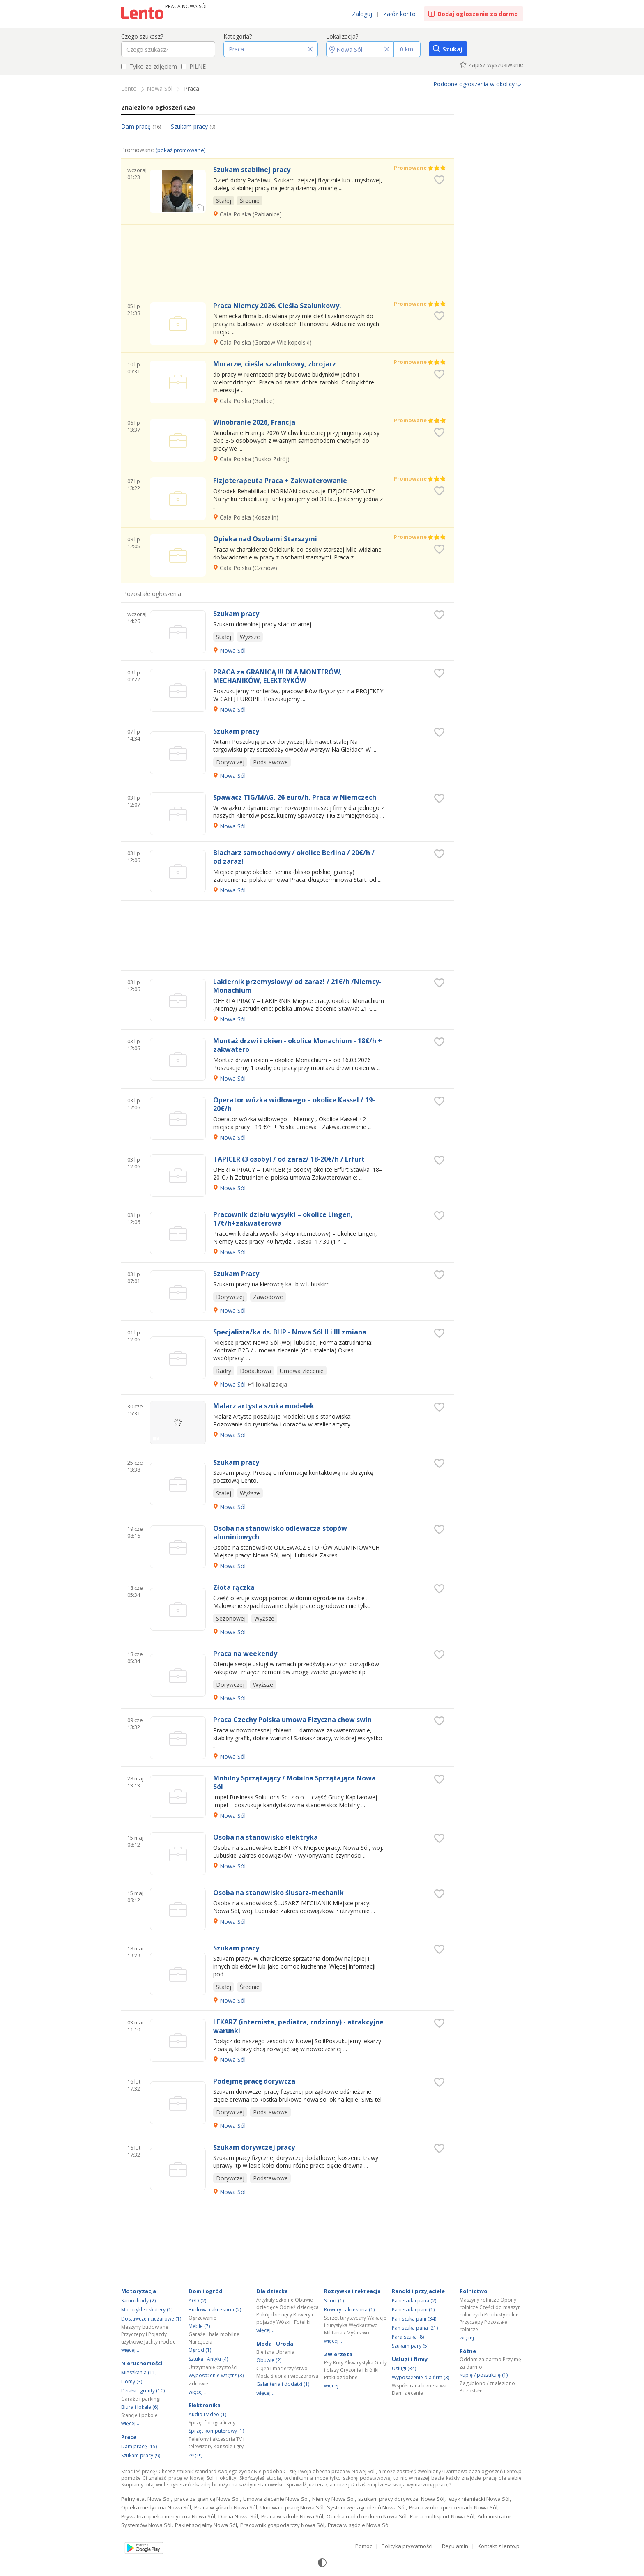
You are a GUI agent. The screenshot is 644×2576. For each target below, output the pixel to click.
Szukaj (452, 49)
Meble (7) (199, 2326)
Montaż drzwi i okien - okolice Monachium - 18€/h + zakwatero (297, 1045)
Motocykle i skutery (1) (146, 2309)
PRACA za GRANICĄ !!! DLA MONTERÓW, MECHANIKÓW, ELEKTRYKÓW (277, 676)
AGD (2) (197, 2300)
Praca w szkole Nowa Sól (292, 2516)
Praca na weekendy (245, 1653)
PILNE (193, 66)
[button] (270, 49)
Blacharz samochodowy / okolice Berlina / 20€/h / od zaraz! (294, 857)
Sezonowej (231, 1618)
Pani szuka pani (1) (413, 2309)
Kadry (223, 1371)
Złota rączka (234, 1587)
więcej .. (130, 2349)
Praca (128, 2436)
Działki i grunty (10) (143, 2390)
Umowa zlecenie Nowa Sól (276, 2498)
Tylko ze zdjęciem (149, 66)
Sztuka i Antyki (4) (208, 2358)
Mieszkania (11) (138, 2372)
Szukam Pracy (236, 1274)
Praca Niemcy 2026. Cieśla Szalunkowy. (277, 305)
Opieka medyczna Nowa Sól (156, 2507)
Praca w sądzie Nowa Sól (359, 2525)
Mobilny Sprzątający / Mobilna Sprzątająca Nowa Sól (294, 1782)
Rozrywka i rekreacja (352, 2291)
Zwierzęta (338, 2354)
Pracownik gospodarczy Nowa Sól (282, 2525)
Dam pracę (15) (139, 2446)
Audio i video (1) (207, 2414)
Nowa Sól (233, 650)
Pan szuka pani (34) (414, 2318)
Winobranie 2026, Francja (254, 422)
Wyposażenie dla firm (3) (420, 2377)
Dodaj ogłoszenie (477, 14)
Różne (468, 2351)
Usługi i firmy (410, 2359)
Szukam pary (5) (410, 2345)
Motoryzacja (138, 2291)
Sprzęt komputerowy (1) (216, 2430)
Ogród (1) (200, 2349)
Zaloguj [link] (362, 14)
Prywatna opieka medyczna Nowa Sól (168, 2516)
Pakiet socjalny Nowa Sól (206, 2525)
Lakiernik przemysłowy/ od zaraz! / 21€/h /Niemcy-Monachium (297, 986)
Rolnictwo (474, 2291)
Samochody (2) (138, 2300)
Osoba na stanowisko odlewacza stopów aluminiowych (280, 1532)
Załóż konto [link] (399, 14)
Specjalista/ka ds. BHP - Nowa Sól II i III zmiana (289, 1332)
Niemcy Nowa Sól (333, 2498)
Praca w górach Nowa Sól (225, 2507)
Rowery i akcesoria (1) (349, 2309)
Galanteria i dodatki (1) (282, 2383)
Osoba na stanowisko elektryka (265, 1837)
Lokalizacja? (342, 36)
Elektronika (205, 2405)
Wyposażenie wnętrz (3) (216, 2375)
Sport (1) (334, 2300)
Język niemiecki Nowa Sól (479, 2498)
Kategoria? (237, 36)
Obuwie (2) (268, 2360)
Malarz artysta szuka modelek (263, 1406)
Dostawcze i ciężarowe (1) (151, 2318)
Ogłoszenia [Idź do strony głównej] (143, 14)
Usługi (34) (404, 2368)
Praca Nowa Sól (186, 6)
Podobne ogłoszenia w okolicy (477, 84)
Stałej (223, 201)
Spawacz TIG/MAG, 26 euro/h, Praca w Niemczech (294, 797)
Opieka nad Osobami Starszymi (265, 539)
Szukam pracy (193, 126)
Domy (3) (131, 2381)
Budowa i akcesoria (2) (215, 2309)
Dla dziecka (272, 2291)
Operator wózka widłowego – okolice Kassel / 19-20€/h (294, 1104)
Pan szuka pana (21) (415, 2327)
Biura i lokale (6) (139, 2407)
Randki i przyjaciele (418, 2291)
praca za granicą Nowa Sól (207, 2498)
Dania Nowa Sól (238, 2516)
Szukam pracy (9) (140, 2455)
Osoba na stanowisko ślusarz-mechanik (278, 1892)
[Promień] (407, 49)
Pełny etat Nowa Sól (146, 2498)
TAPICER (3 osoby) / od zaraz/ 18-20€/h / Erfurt (289, 1159)
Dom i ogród (206, 2291)
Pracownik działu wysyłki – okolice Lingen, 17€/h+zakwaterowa (283, 1219)
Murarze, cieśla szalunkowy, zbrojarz (274, 364)
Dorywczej (230, 762)
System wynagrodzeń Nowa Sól (366, 2507)
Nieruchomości (141, 2363)
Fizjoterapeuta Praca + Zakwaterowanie (280, 480)
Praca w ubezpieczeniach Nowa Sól (453, 2507)
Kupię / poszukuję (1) (484, 2374)
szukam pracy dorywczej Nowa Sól (401, 2498)
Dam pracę (141, 126)
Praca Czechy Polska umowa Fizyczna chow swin (292, 1720)
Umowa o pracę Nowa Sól (292, 2507)
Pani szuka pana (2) (414, 2300)
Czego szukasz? (142, 36)
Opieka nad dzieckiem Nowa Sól (367, 2516)
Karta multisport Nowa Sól (442, 2516)
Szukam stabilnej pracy (251, 170)
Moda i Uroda (274, 2343)
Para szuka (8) (408, 2336)
